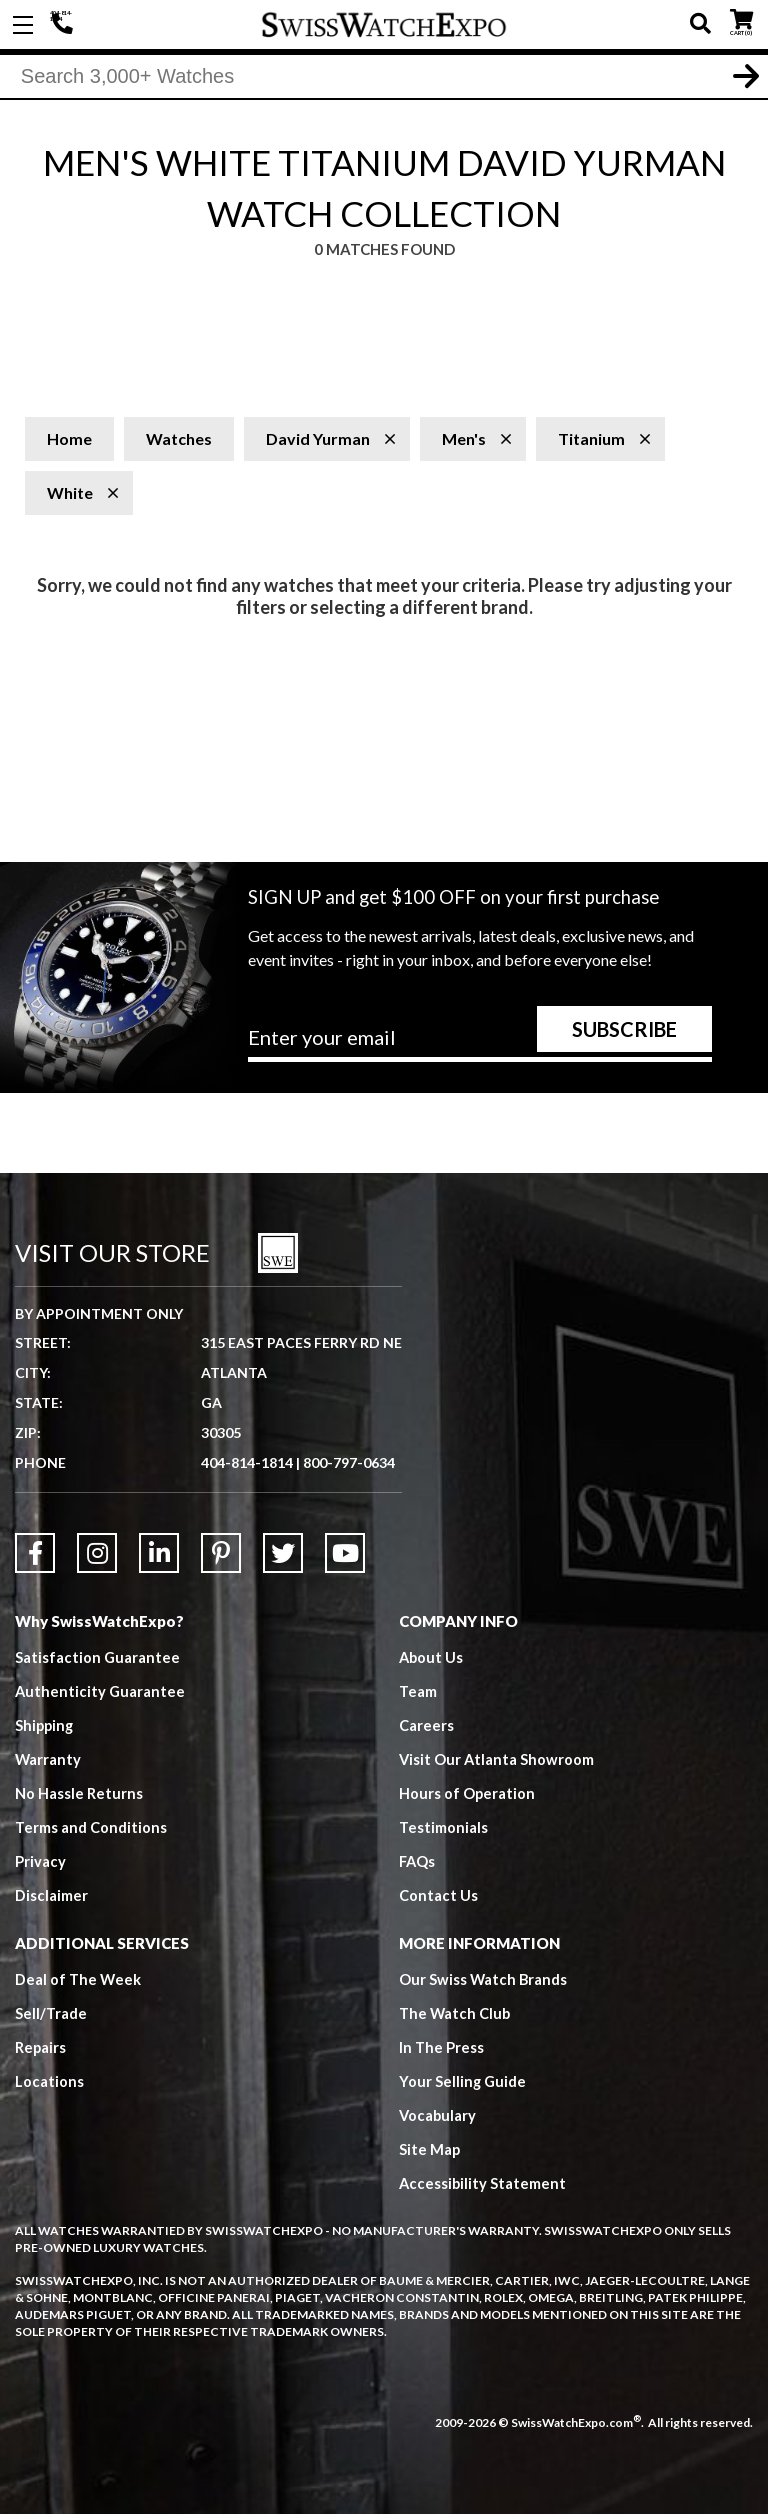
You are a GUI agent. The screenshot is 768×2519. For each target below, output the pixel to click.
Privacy (40, 1866)
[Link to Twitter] (283, 1558)
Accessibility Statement (483, 2188)
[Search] (384, 79)
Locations (49, 2086)
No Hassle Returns (79, 1798)
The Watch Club (456, 2018)
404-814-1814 (65, 25)
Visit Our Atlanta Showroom (497, 1764)
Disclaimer (51, 1900)
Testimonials (443, 1832)
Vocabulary (438, 2120)
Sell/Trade (51, 2018)
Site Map (430, 2154)
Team (418, 1696)
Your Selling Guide (463, 2086)
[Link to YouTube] (345, 1558)
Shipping (45, 1730)
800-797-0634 (349, 1467)
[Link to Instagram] (97, 1558)
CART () (741, 20)
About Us (432, 1662)
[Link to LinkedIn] (159, 1558)
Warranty (48, 1764)
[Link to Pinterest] (221, 1558)
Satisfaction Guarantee (98, 1662)
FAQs (418, 1866)
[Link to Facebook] (35, 1558)
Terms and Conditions (91, 1832)
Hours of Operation (467, 1798)
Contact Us (438, 1900)
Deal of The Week (79, 1984)
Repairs (41, 2052)
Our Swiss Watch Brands (484, 1984)
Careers (426, 1730)
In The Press (442, 2052)
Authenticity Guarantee (101, 1696)
